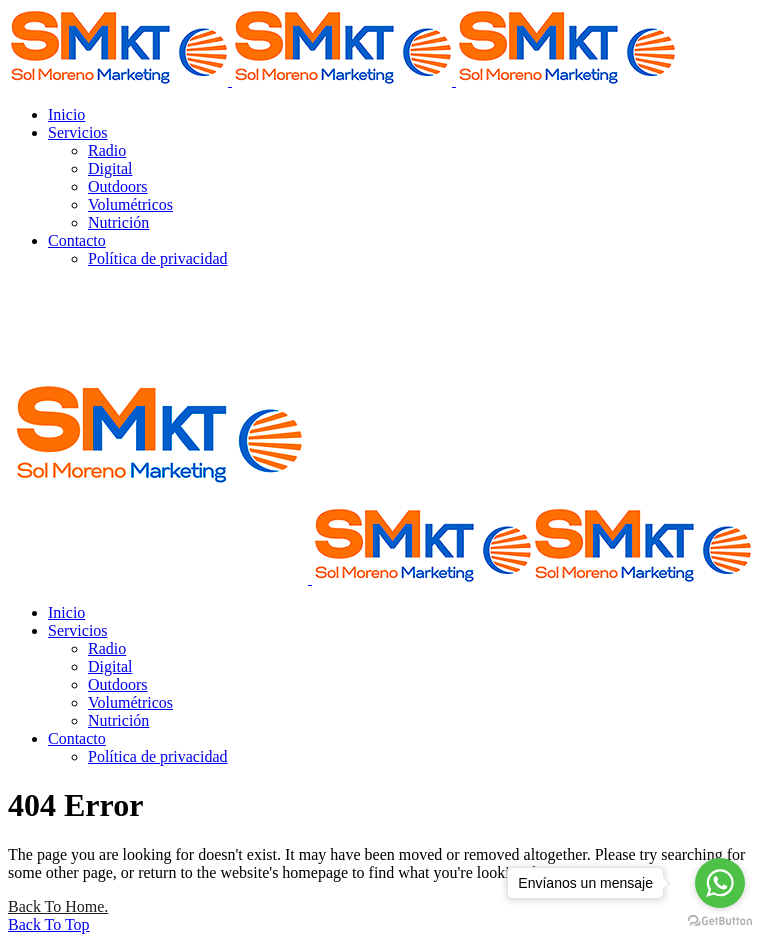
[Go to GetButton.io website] (720, 921)
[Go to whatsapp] (720, 883)
